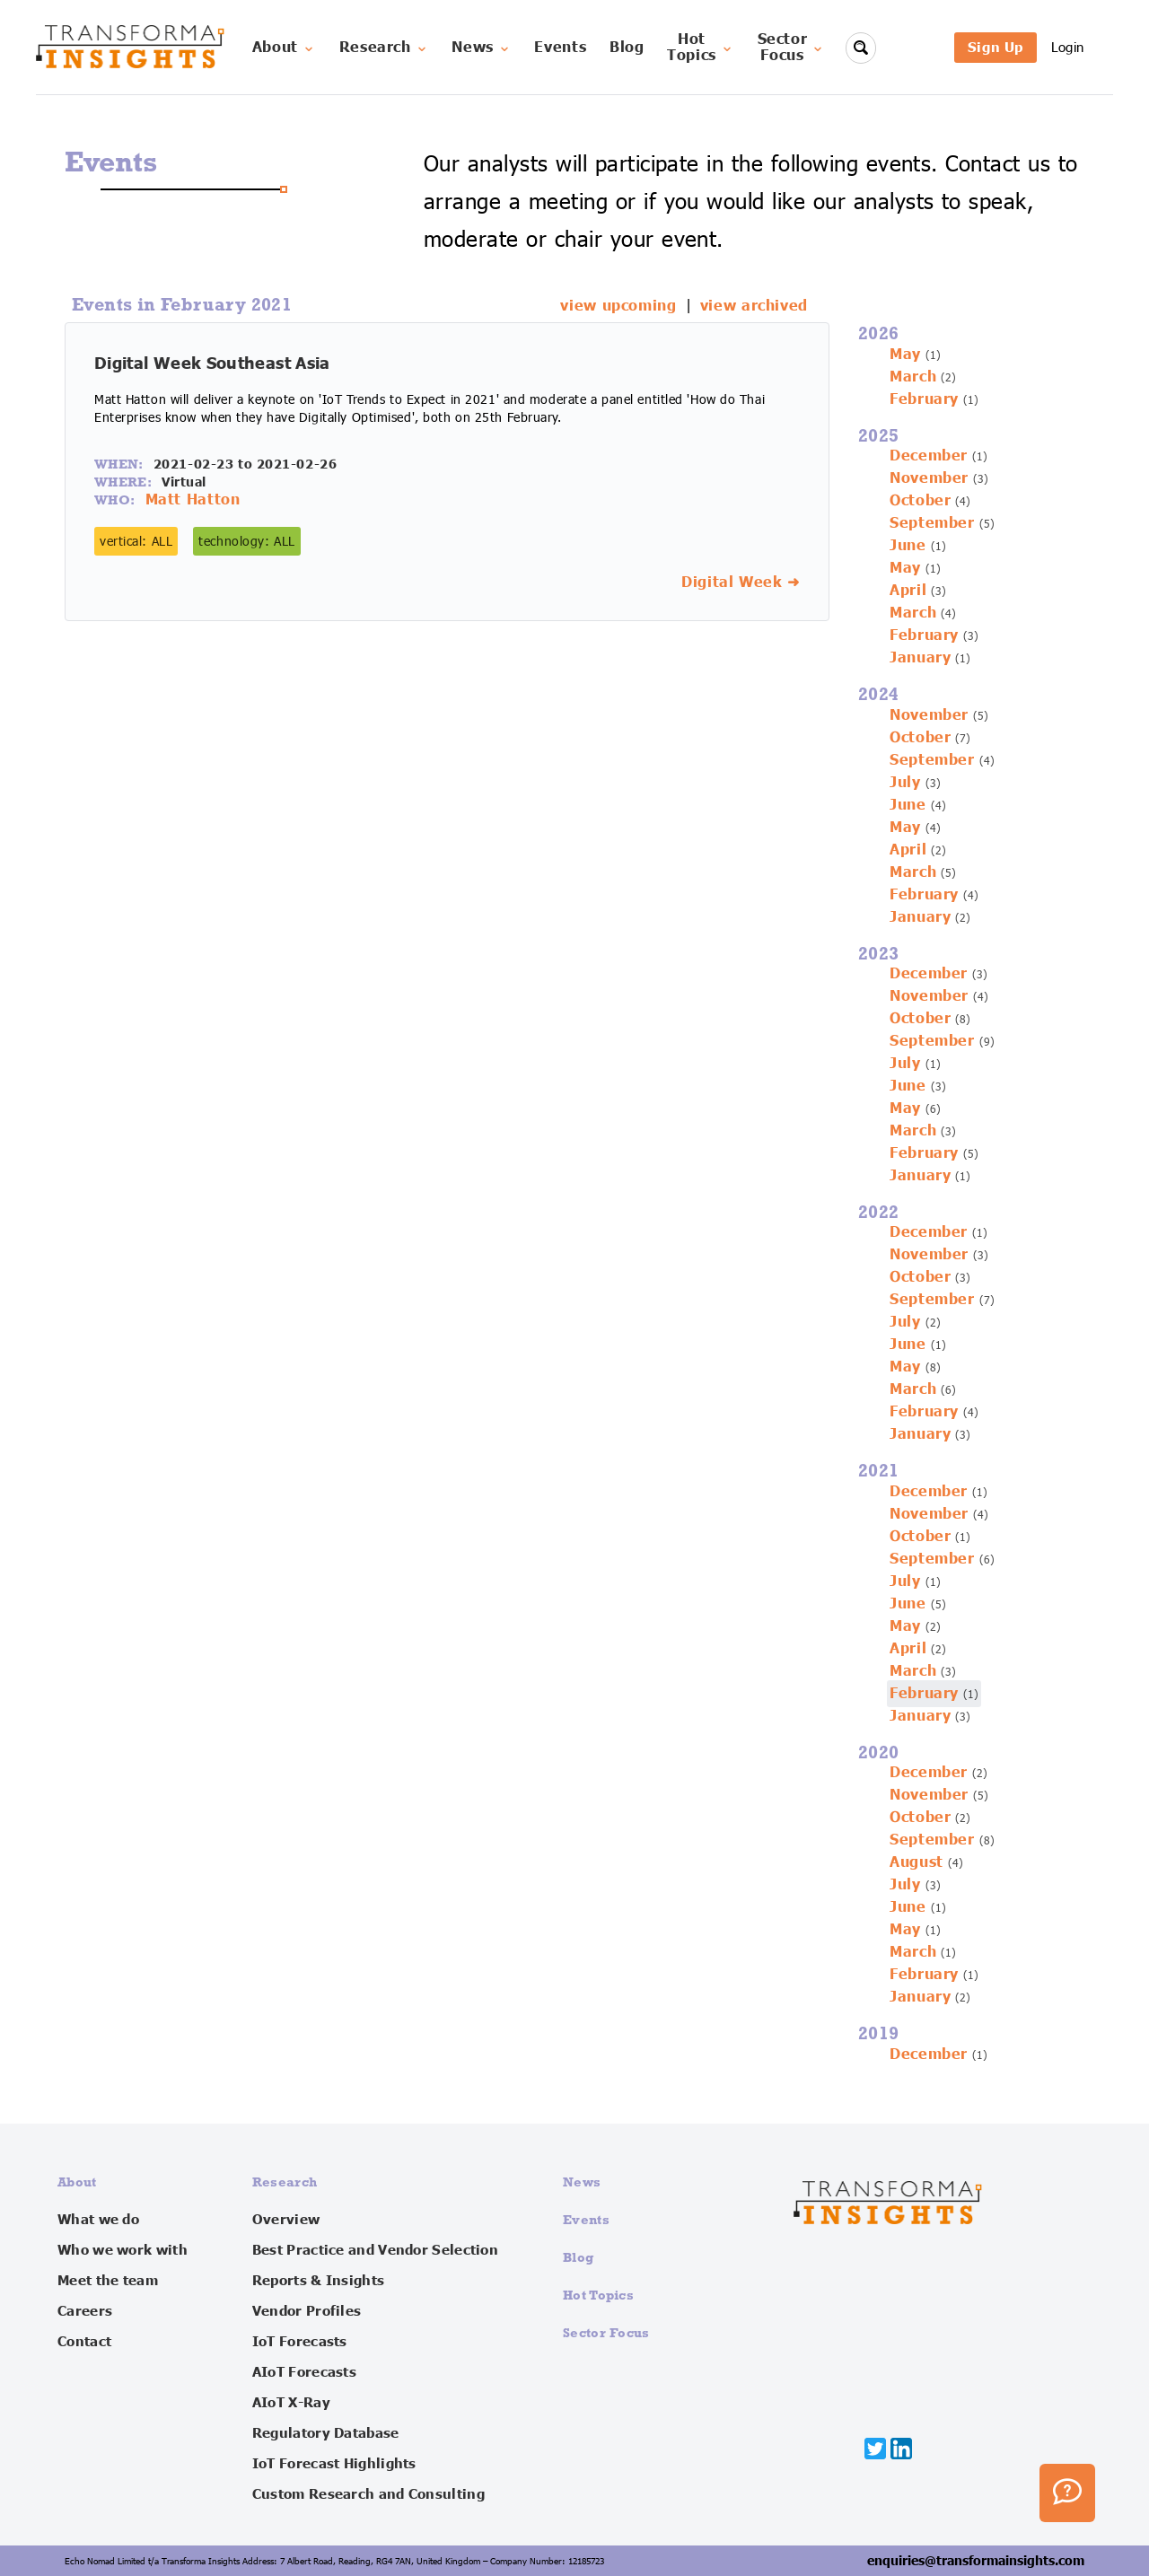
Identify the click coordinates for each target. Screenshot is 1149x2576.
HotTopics (700, 47)
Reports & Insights (318, 2281)
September (932, 523)
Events (560, 47)
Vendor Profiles (307, 2311)
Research (384, 47)
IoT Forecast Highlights (334, 2464)
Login (1067, 47)
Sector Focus (606, 2332)
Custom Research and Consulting (368, 2494)
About (284, 47)
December (929, 456)
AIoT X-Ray (291, 2403)
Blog (627, 47)
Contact (84, 2342)
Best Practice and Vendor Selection (375, 2250)
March (913, 377)
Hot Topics (598, 2294)
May (905, 354)
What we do (98, 2220)
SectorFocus (792, 47)
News (482, 47)
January (920, 658)
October (920, 501)
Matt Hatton (193, 500)
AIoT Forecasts (304, 2372)
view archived (754, 306)
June (908, 545)
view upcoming (618, 306)
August (916, 1862)
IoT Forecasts (299, 2342)
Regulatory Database (325, 2433)
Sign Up (995, 47)
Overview (286, 2220)
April (908, 590)
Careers (84, 2311)
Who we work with (122, 2250)
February (924, 399)
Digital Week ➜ (740, 582)
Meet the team (107, 2281)
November (929, 478)
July (905, 782)
